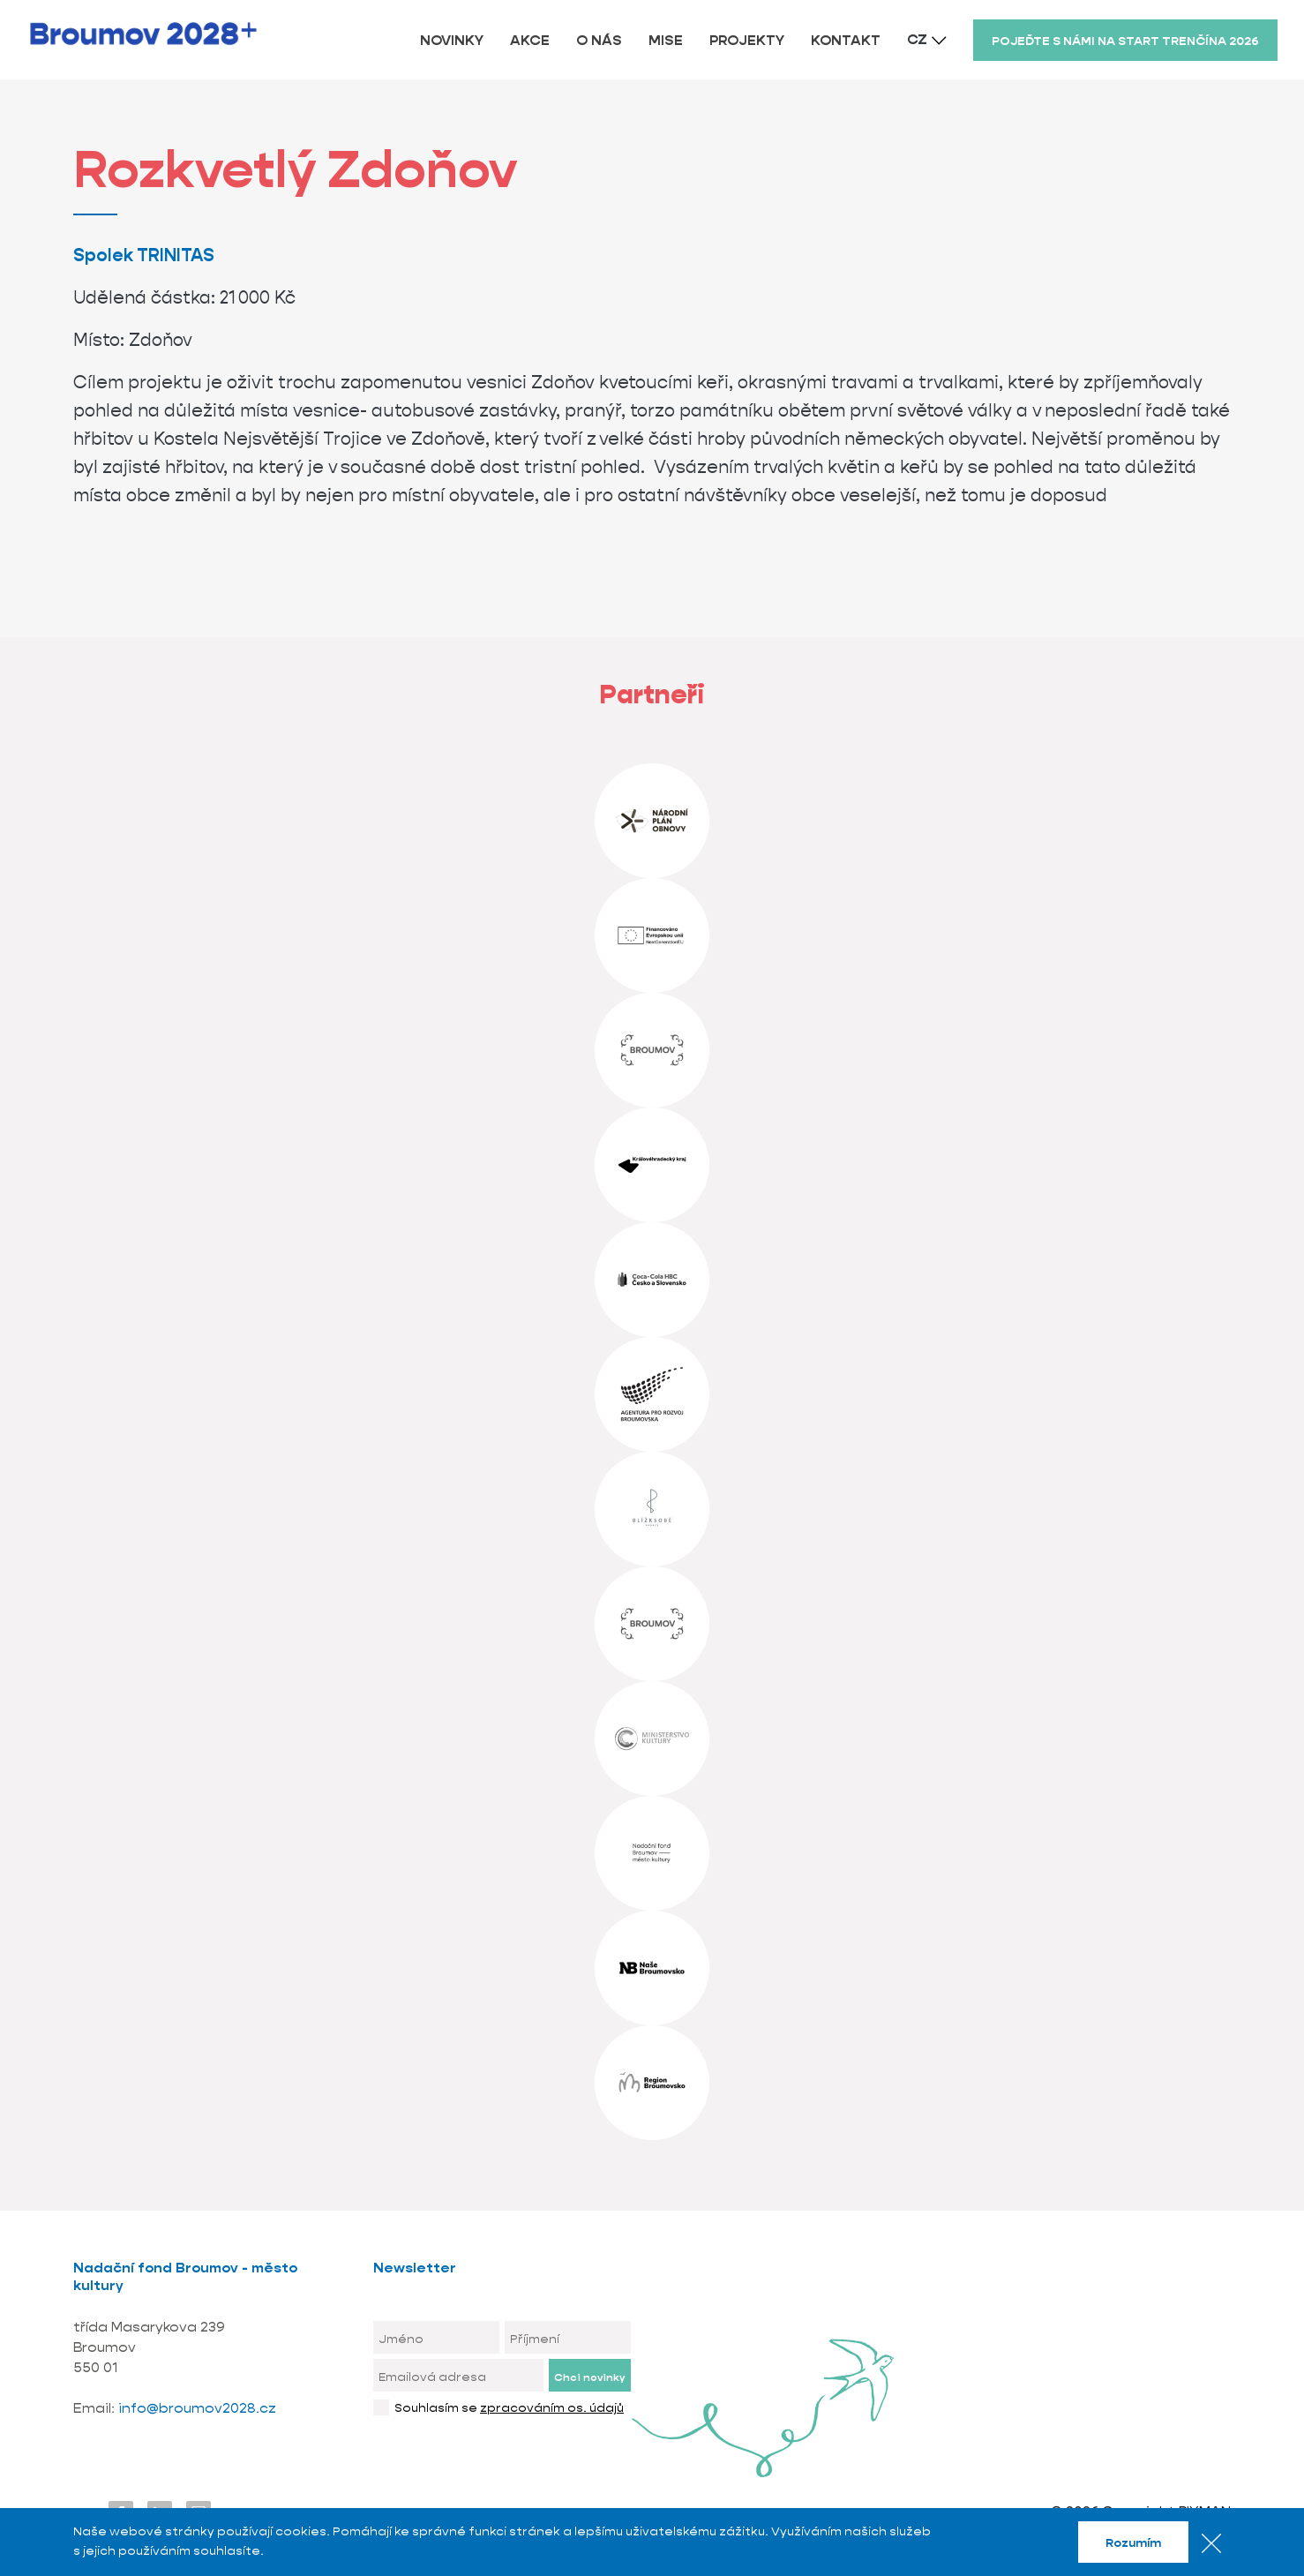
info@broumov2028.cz (197, 2408)
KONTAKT (846, 40)
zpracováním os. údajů (552, 2407)
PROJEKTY (746, 40)
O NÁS (599, 40)
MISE (665, 40)
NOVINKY (451, 40)
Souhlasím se (509, 2407)
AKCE (530, 40)
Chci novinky (589, 2377)
